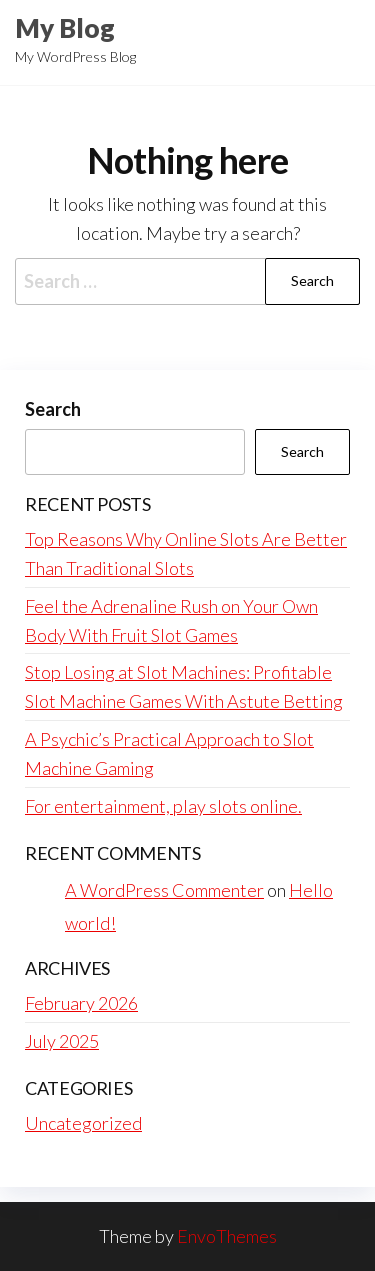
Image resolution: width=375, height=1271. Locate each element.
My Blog (65, 28)
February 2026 (81, 1003)
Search (53, 409)
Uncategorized (83, 1123)
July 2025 (62, 1041)
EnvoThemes (227, 1236)
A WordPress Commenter (164, 890)
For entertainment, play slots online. (163, 806)
